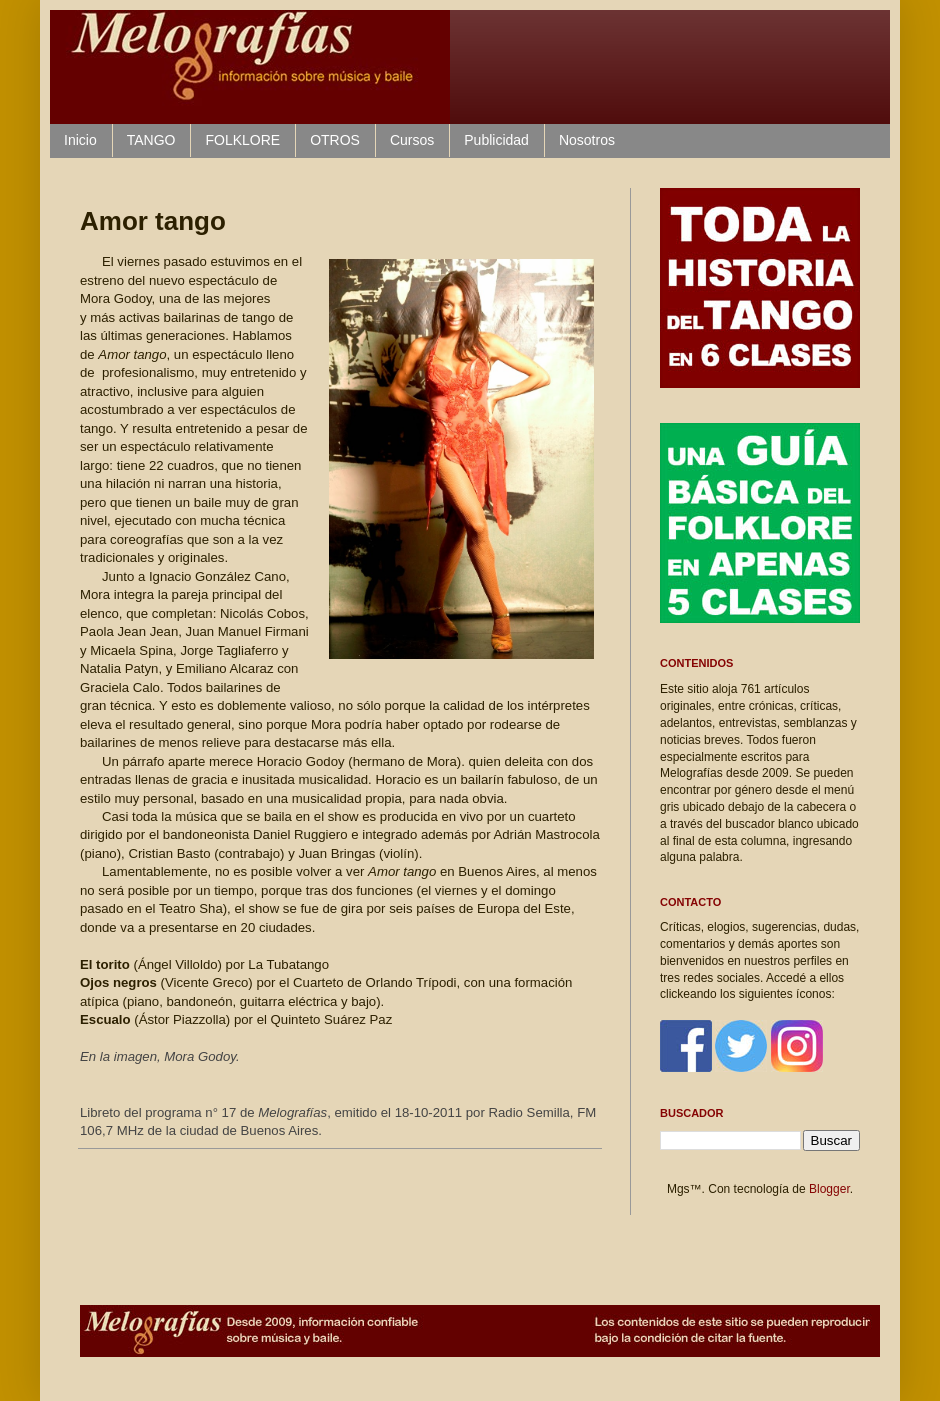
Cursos (412, 140)
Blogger (829, 1189)
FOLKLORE (242, 140)
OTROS (335, 140)
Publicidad (496, 140)
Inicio (80, 140)
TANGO (151, 140)
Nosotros (587, 140)
